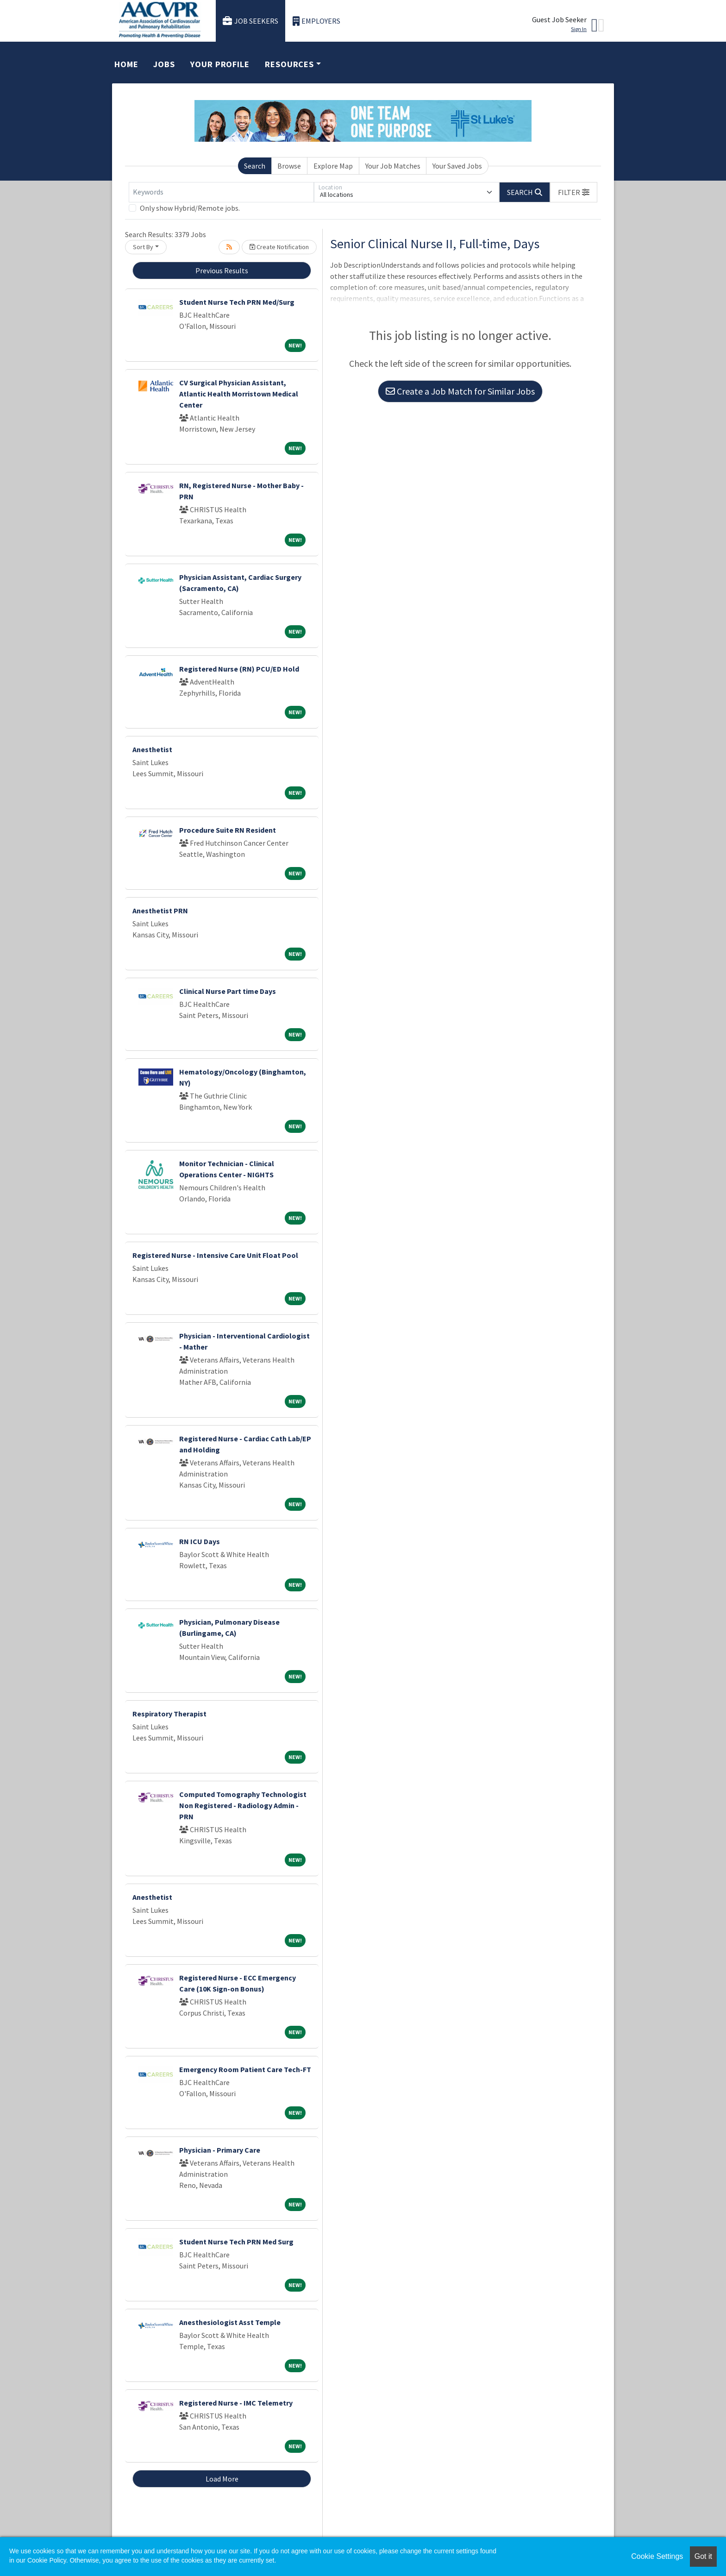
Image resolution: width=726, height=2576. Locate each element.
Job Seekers (250, 21)
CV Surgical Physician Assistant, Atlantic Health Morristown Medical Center (238, 393)
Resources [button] (289, 64)
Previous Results (221, 270)
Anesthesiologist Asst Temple (230, 2322)
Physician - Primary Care (219, 2150)
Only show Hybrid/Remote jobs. (190, 208)
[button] (573, 192)
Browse (289, 165)
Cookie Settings (657, 2556)
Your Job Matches (392, 165)
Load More (222, 2478)
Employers (317, 21)
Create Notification (279, 247)
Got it (703, 2556)
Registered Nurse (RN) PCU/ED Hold (239, 668)
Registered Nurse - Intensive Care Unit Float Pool (215, 1255)
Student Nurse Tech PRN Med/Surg (236, 302)
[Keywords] (221, 192)
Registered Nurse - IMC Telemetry (236, 2402)
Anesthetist (152, 749)
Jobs (164, 64)
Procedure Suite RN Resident (227, 830)
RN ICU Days (199, 1541)
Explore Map (333, 165)
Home (126, 64)
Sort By (143, 247)
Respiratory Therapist (169, 1713)
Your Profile (220, 64)
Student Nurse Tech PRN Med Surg (236, 2241)
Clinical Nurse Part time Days (227, 991)
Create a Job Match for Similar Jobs (460, 391)
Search (254, 165)
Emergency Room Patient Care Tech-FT (245, 2069)
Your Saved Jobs (457, 165)
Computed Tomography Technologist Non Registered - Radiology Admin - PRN (243, 1805)
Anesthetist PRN (160, 910)
